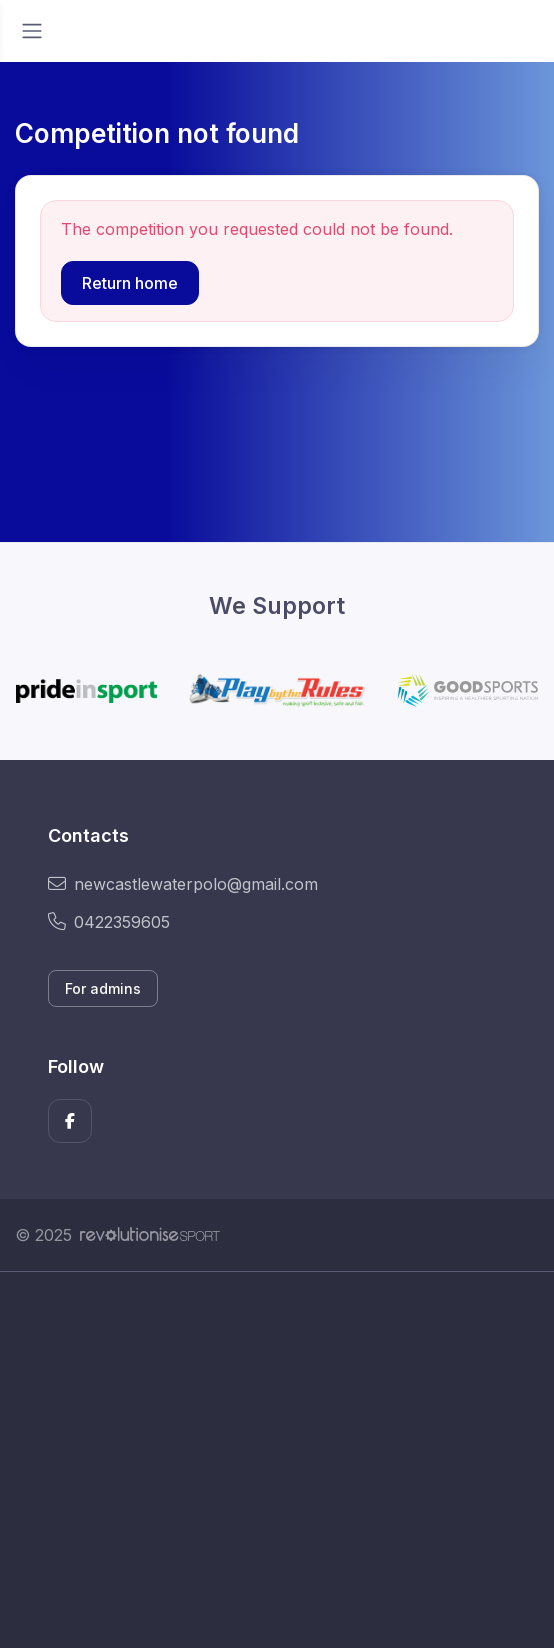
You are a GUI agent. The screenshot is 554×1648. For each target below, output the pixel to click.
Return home (130, 283)
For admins (103, 988)
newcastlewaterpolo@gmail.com (183, 884)
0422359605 (109, 922)
